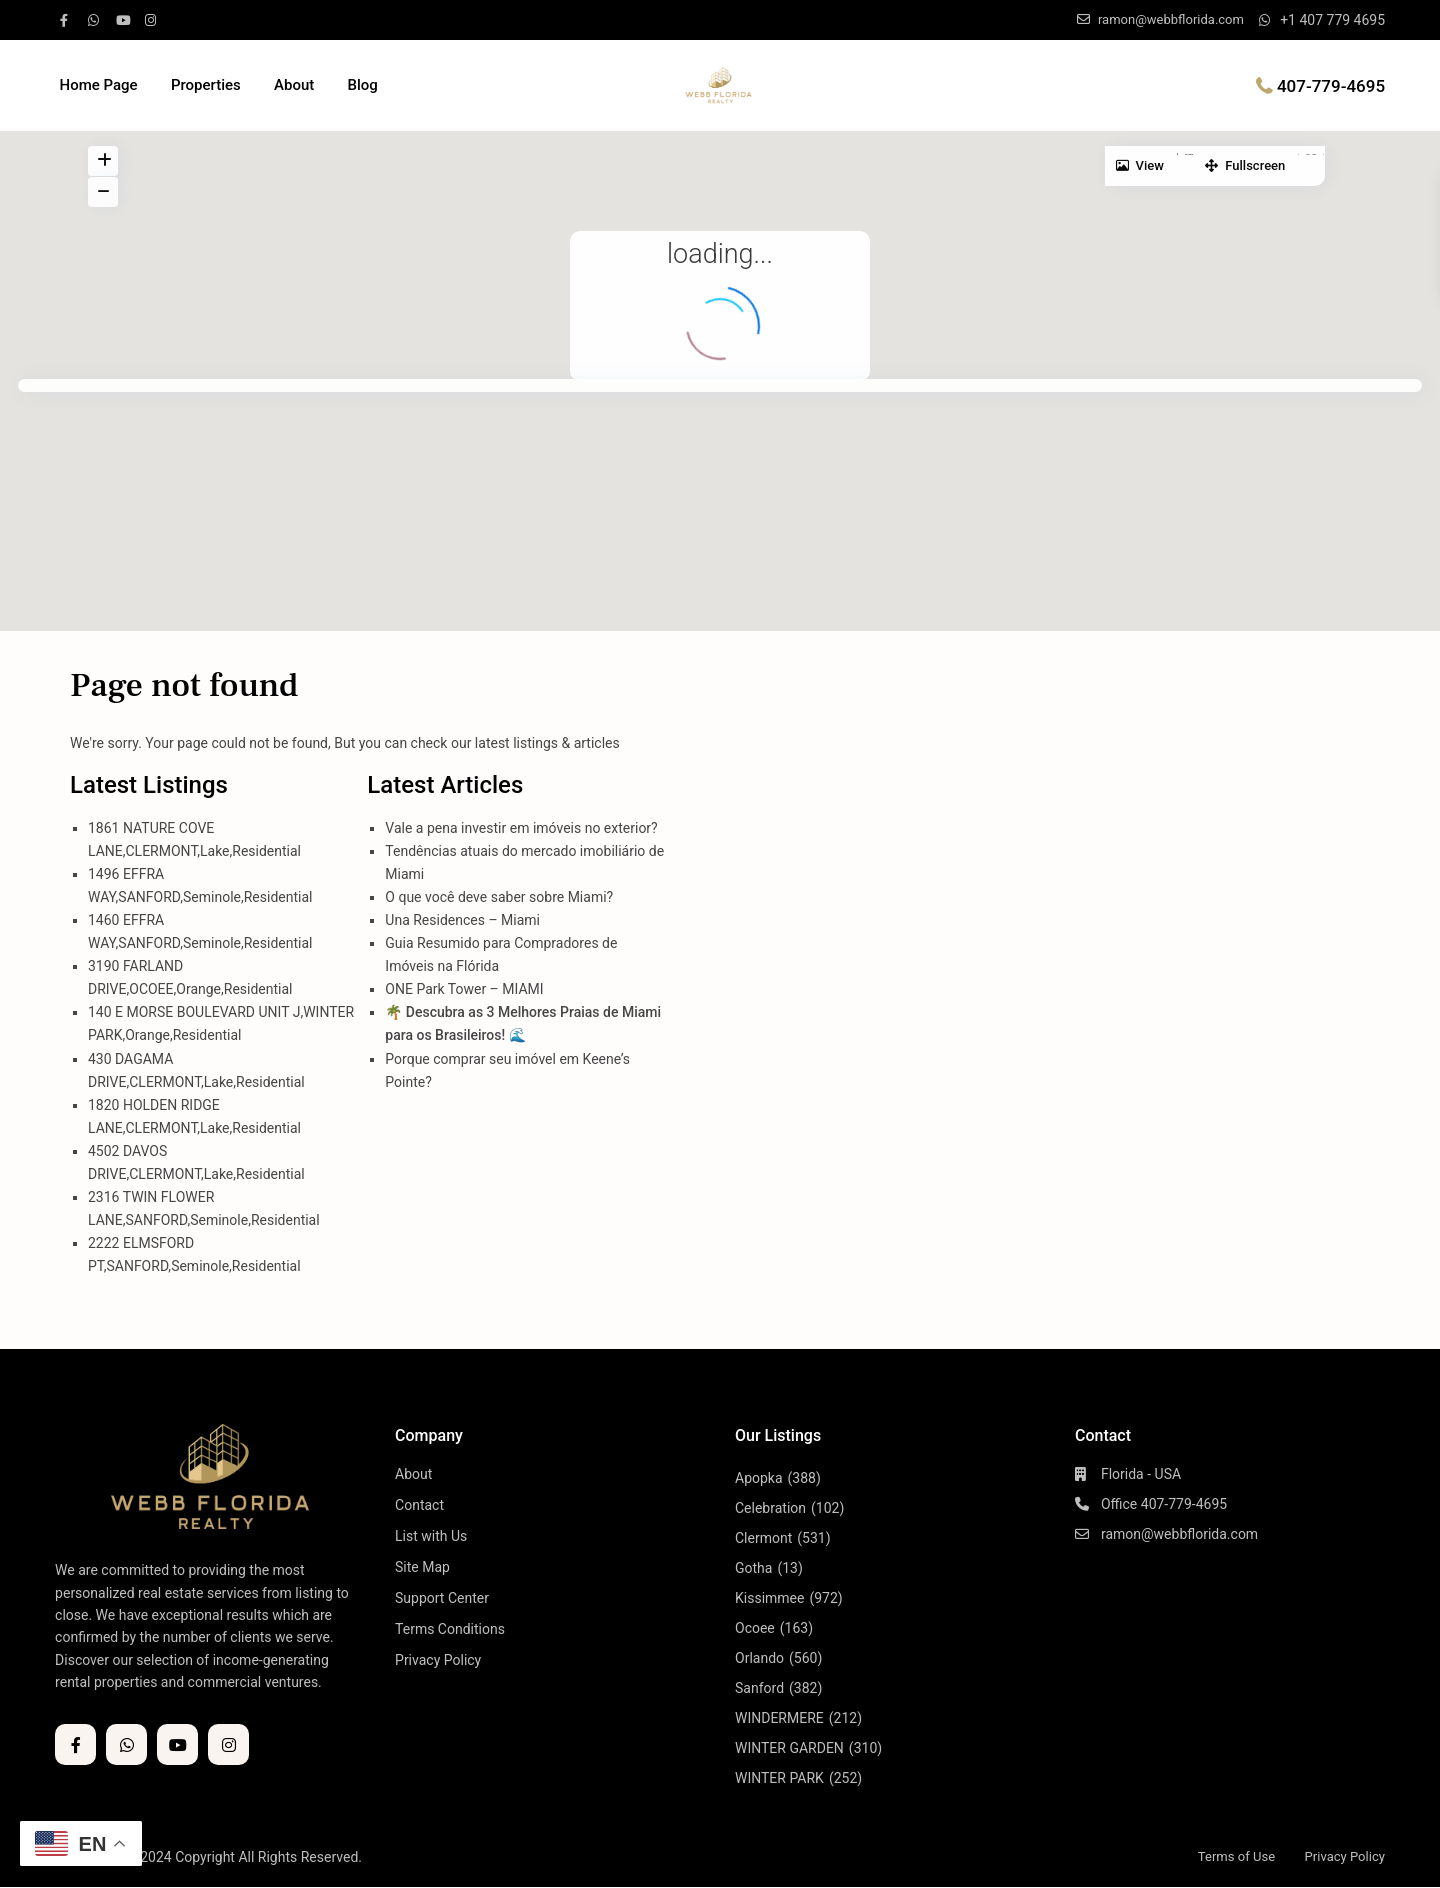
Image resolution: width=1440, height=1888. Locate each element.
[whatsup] (97, 20)
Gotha (753, 1568)
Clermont (763, 1538)
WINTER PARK (779, 1778)
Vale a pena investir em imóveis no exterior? (521, 828)
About (294, 85)
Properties (206, 85)
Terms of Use (1227, 1856)
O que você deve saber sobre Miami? (499, 897)
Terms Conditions (450, 1629)
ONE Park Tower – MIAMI (464, 989)
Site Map (422, 1567)
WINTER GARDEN (789, 1748)
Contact (419, 1505)
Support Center (442, 1598)
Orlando (759, 1658)
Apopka (759, 1478)
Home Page (99, 85)
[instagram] (153, 20)
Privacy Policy (438, 1660)
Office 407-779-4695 (1164, 1504)
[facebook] (69, 20)
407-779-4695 (1331, 85)
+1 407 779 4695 (1332, 20)
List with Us (431, 1536)
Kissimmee (769, 1598)
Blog (362, 85)
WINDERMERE (779, 1718)
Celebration (770, 1508)
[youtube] (125, 20)
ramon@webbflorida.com (1179, 1534)
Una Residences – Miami (462, 920)
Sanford (759, 1688)
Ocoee (755, 1628)
